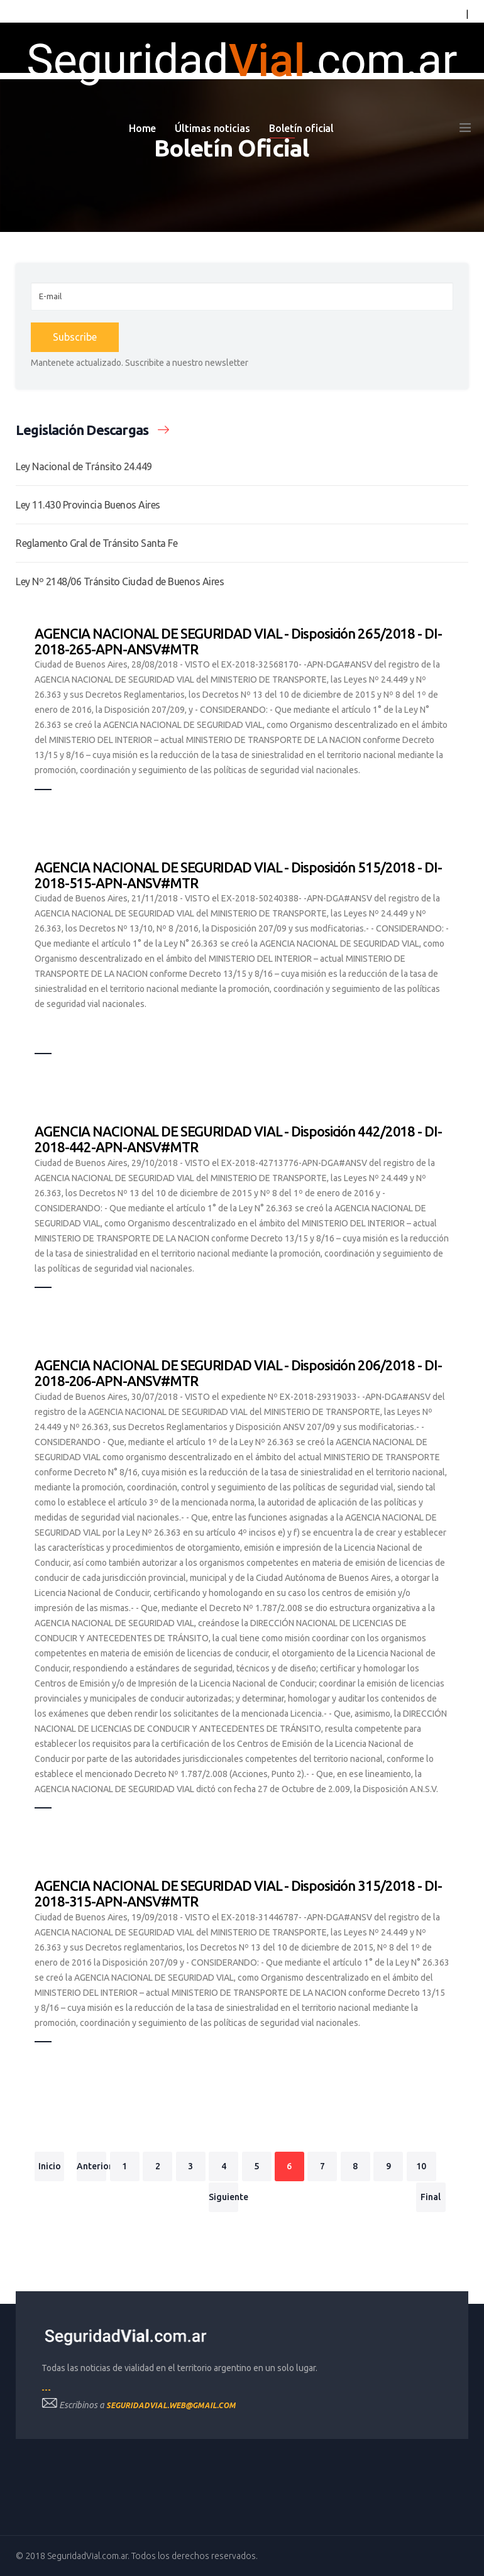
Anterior (91, 2166)
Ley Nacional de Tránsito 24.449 (84, 466)
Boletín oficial (301, 128)
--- (46, 2390)
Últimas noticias (212, 128)
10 (421, 2166)
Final (431, 2197)
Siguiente (223, 2197)
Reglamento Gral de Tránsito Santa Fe (96, 543)
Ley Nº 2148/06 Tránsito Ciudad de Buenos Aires (120, 581)
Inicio (49, 2166)
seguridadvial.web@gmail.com (171, 2405)
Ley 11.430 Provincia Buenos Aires (88, 504)
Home (143, 128)
